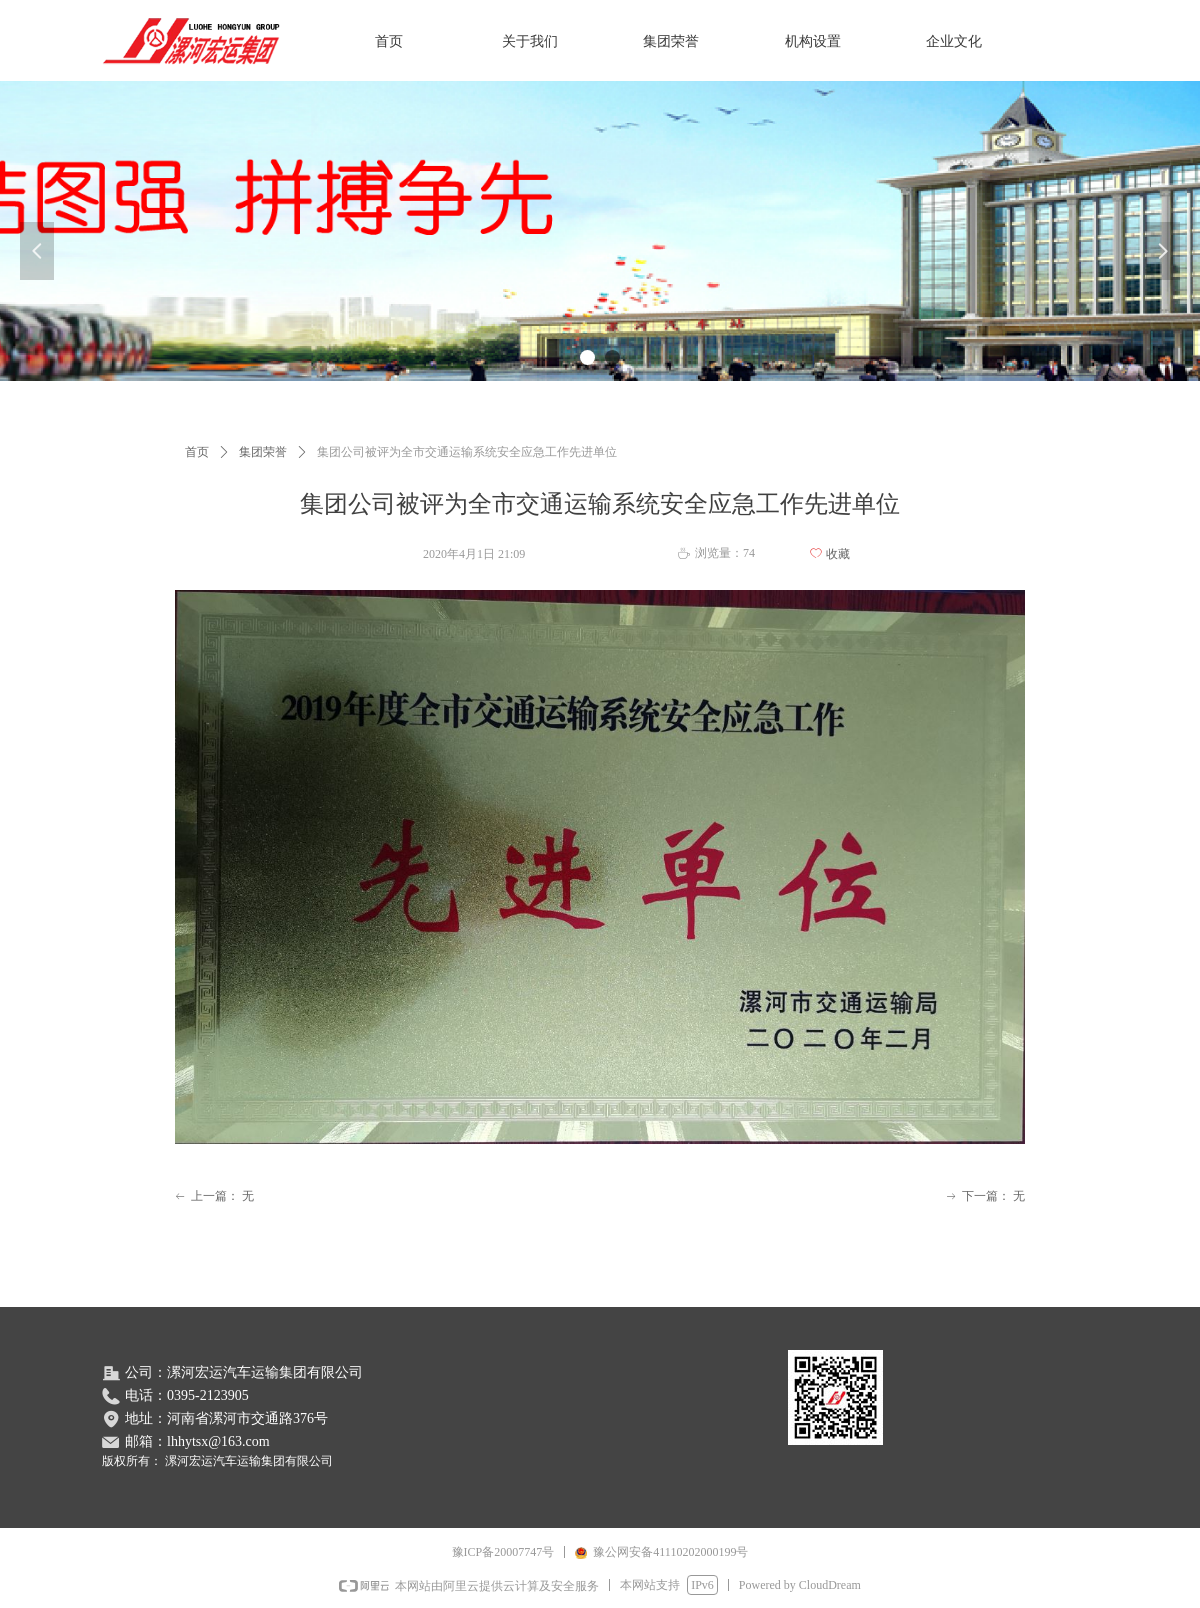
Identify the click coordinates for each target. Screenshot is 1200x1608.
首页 (197, 452)
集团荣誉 (263, 452)
